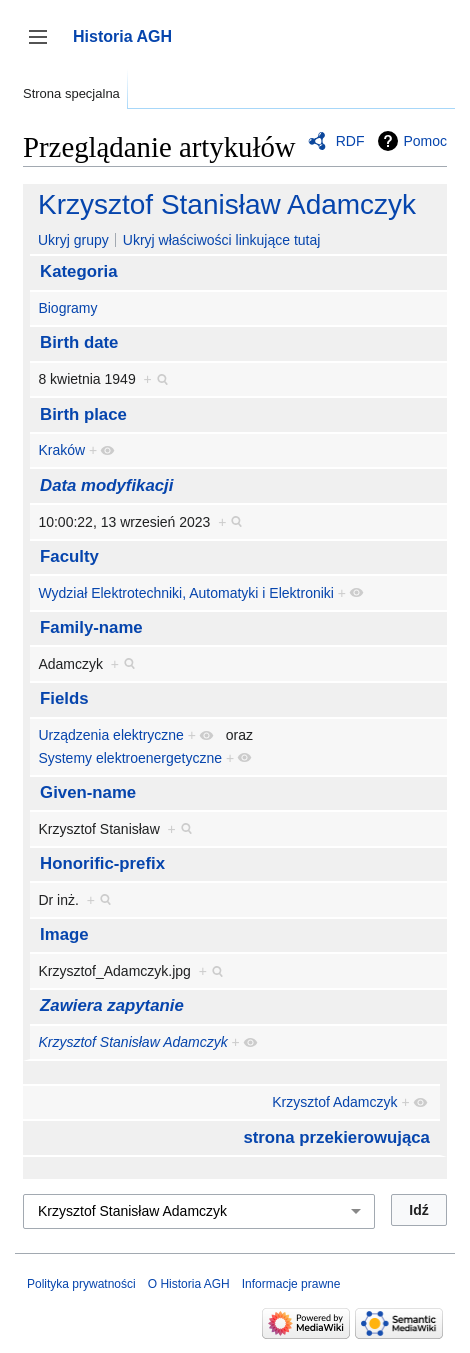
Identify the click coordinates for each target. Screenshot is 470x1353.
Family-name (91, 627)
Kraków (61, 450)
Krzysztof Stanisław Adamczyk (227, 204)
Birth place (83, 414)
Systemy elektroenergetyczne (130, 758)
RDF (350, 141)
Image (64, 934)
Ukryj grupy (73, 240)
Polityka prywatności (81, 1284)
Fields (64, 698)
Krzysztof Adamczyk (334, 1102)
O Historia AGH (189, 1284)
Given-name (88, 792)
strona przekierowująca (336, 1137)
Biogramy (67, 308)
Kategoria (78, 271)
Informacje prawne (291, 1284)
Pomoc (425, 141)
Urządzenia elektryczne (111, 735)
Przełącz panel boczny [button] (44, 46)
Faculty (69, 556)
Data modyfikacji (106, 485)
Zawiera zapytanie (112, 1005)
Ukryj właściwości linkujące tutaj (222, 240)
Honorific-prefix (102, 863)
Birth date (79, 342)
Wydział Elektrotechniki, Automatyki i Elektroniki (186, 593)
